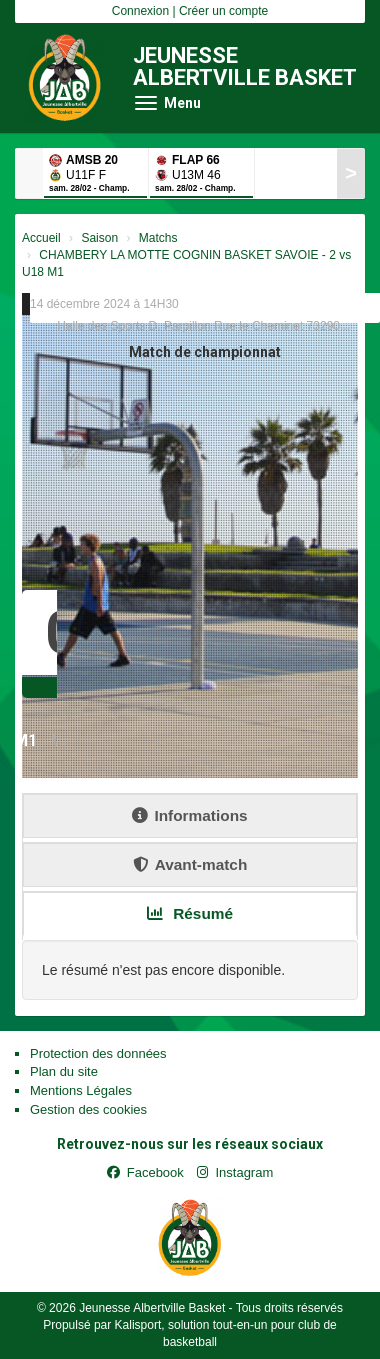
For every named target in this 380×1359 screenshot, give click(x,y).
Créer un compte (223, 11)
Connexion (140, 11)
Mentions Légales (81, 1090)
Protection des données (98, 1053)
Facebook (145, 1172)
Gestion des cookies (88, 1109)
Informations (189, 815)
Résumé (190, 913)
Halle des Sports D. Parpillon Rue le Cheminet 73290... (203, 326)
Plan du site (64, 1071)
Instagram (235, 1172)
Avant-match (190, 864)
